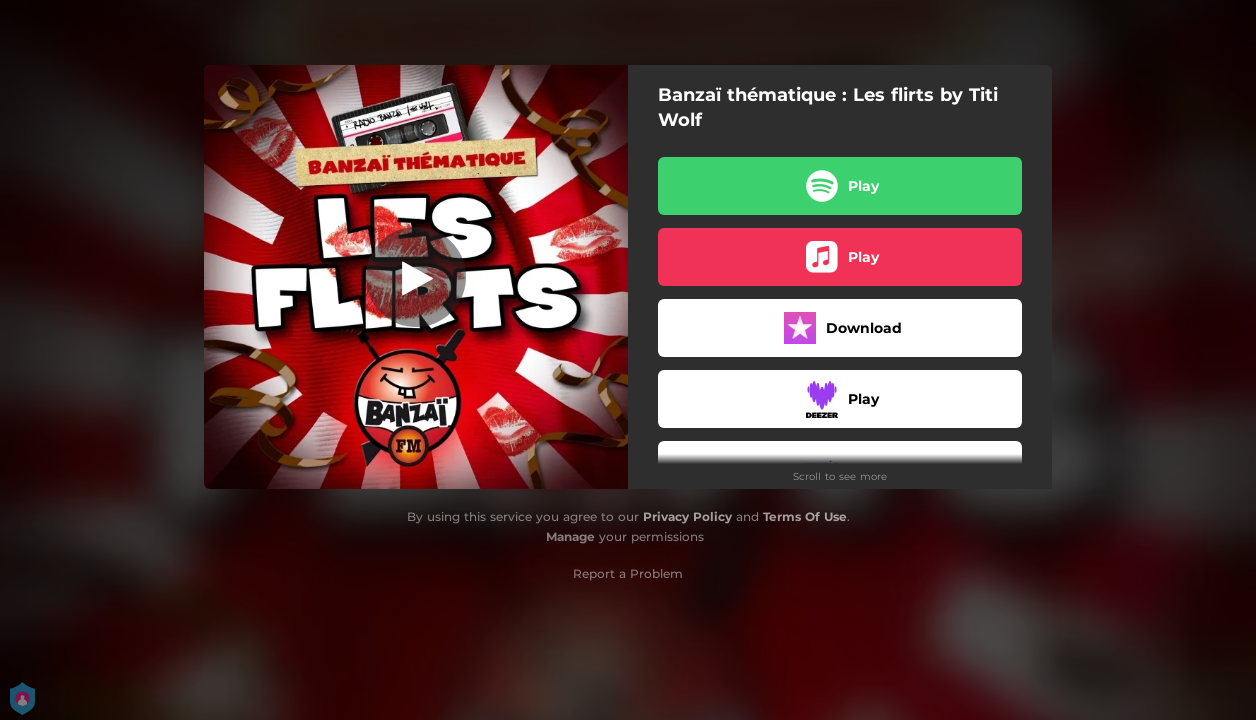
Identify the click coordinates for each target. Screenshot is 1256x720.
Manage (570, 536)
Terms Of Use (805, 516)
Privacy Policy (687, 516)
